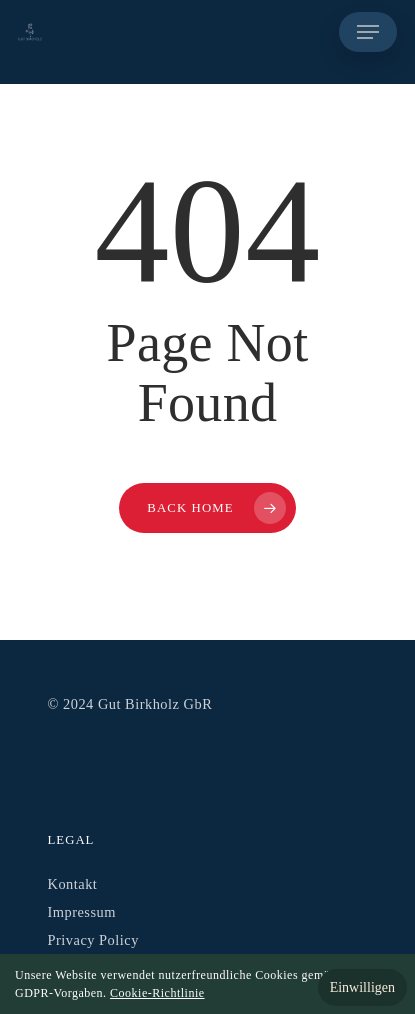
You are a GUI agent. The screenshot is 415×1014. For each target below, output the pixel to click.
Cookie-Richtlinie (157, 993)
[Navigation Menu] (368, 32)
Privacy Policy (93, 940)
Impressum (82, 912)
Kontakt (73, 884)
